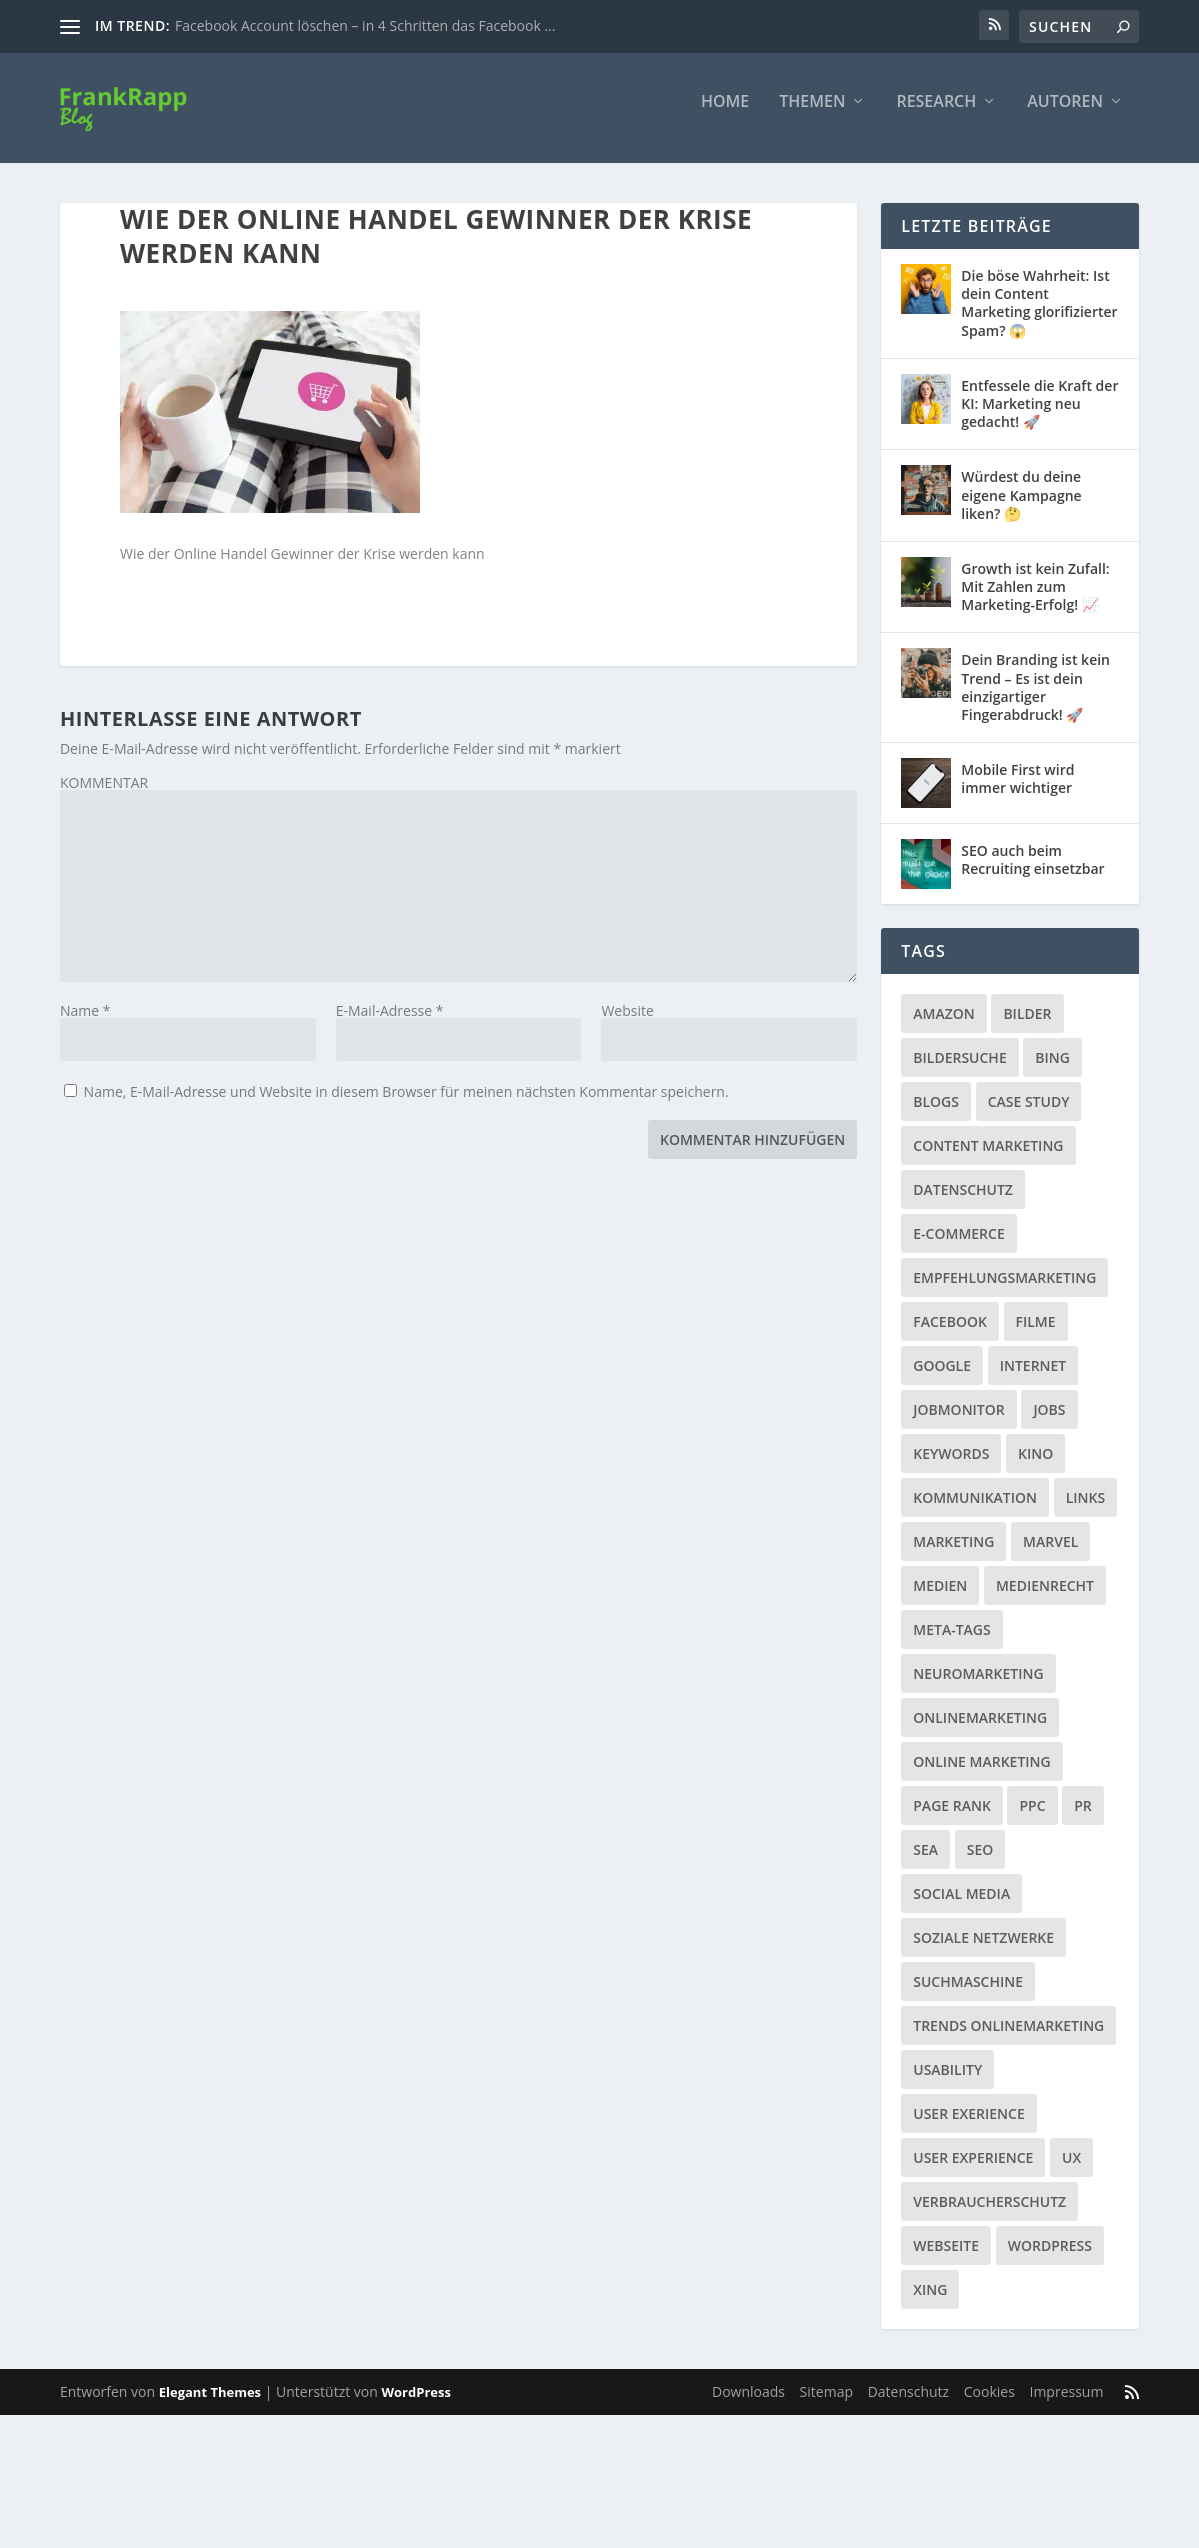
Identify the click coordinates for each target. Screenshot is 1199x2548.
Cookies (989, 2405)
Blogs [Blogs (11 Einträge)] (936, 1115)
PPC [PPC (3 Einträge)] (1032, 1819)
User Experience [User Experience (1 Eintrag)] (973, 2171)
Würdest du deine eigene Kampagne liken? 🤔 (1021, 508)
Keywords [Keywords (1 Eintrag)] (951, 1467)
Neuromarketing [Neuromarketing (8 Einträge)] (978, 1687)
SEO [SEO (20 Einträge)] (980, 1863)
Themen (812, 116)
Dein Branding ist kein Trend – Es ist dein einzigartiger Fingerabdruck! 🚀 (1035, 701)
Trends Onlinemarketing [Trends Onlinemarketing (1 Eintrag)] (1008, 2039)
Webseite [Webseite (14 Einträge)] (946, 2259)
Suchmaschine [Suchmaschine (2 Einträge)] (968, 1995)
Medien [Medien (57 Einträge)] (940, 1599)
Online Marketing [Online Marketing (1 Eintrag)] (981, 1775)
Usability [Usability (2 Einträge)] (947, 2083)
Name (85, 1024)
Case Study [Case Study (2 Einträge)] (1029, 1115)
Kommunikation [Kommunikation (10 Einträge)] (975, 1511)
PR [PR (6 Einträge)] (1083, 1819)
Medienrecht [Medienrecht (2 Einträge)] (1045, 1599)
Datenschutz (908, 2405)
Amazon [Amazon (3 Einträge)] (943, 1027)
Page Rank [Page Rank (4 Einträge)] (952, 1819)
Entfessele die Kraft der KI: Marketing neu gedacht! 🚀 (1039, 417)
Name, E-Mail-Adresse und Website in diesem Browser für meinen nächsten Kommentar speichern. (406, 1105)
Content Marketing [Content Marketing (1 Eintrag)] (988, 1159)
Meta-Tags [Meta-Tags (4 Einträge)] (951, 1643)
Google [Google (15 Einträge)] (942, 1379)
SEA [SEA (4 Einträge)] (925, 1863)
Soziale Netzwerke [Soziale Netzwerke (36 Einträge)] (983, 1951)
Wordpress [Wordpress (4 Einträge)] (1050, 2259)
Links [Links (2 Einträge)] (1085, 1511)
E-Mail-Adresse (390, 1024)
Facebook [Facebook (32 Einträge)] (950, 1335)
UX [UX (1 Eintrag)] (1071, 2171)
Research (936, 116)
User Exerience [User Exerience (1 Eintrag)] (969, 2127)
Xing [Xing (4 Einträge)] (930, 2303)
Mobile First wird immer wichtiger (1017, 792)
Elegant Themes (210, 2406)
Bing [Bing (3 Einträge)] (1052, 1071)
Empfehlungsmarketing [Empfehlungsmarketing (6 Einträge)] (1004, 1291)
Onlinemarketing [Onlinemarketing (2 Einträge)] (980, 1731)
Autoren (1065, 116)
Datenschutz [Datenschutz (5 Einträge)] (963, 1203)
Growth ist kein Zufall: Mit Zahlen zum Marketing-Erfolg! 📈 (1035, 600)
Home (725, 116)
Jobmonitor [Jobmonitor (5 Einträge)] (958, 1423)
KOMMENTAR (104, 796)
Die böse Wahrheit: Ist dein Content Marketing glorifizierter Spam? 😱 (1039, 317)
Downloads (748, 2405)
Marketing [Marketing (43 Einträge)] (953, 1555)
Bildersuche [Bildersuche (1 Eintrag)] (959, 1071)
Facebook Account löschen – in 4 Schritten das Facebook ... (365, 25)
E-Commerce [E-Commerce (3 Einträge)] (958, 1247)
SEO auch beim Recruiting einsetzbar (1032, 873)
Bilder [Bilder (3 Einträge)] (1027, 1027)
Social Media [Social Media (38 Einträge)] (961, 1907)
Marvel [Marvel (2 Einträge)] (1050, 1555)
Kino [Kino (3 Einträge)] (1035, 1467)
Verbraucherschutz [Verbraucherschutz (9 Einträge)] (989, 2215)
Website (627, 1024)
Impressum (1066, 2405)
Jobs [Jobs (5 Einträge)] (1049, 1423)
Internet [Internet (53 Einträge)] (1033, 1379)
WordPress (416, 2406)
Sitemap (826, 2405)
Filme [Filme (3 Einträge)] (1036, 1335)
